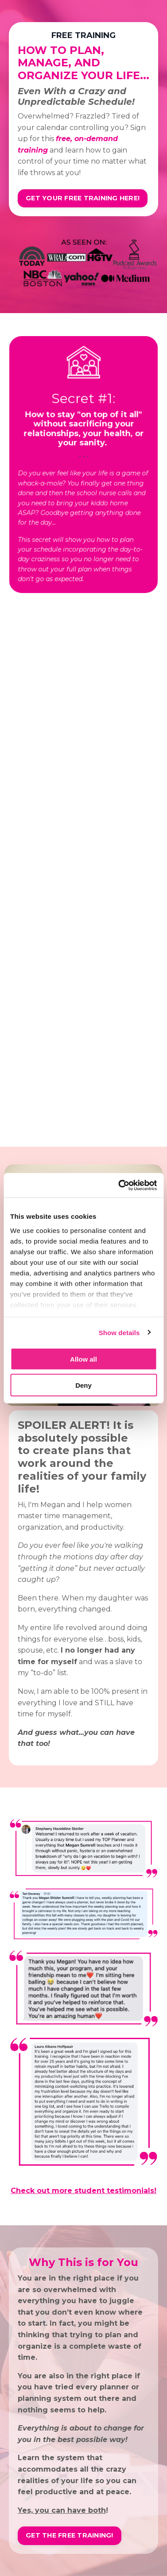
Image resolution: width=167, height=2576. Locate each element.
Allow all (83, 1359)
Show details (119, 1332)
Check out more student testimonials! (83, 2190)
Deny (83, 1385)
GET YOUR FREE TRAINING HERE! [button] (83, 198)
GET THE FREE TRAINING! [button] (69, 2535)
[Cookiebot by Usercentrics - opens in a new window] (119, 1185)
